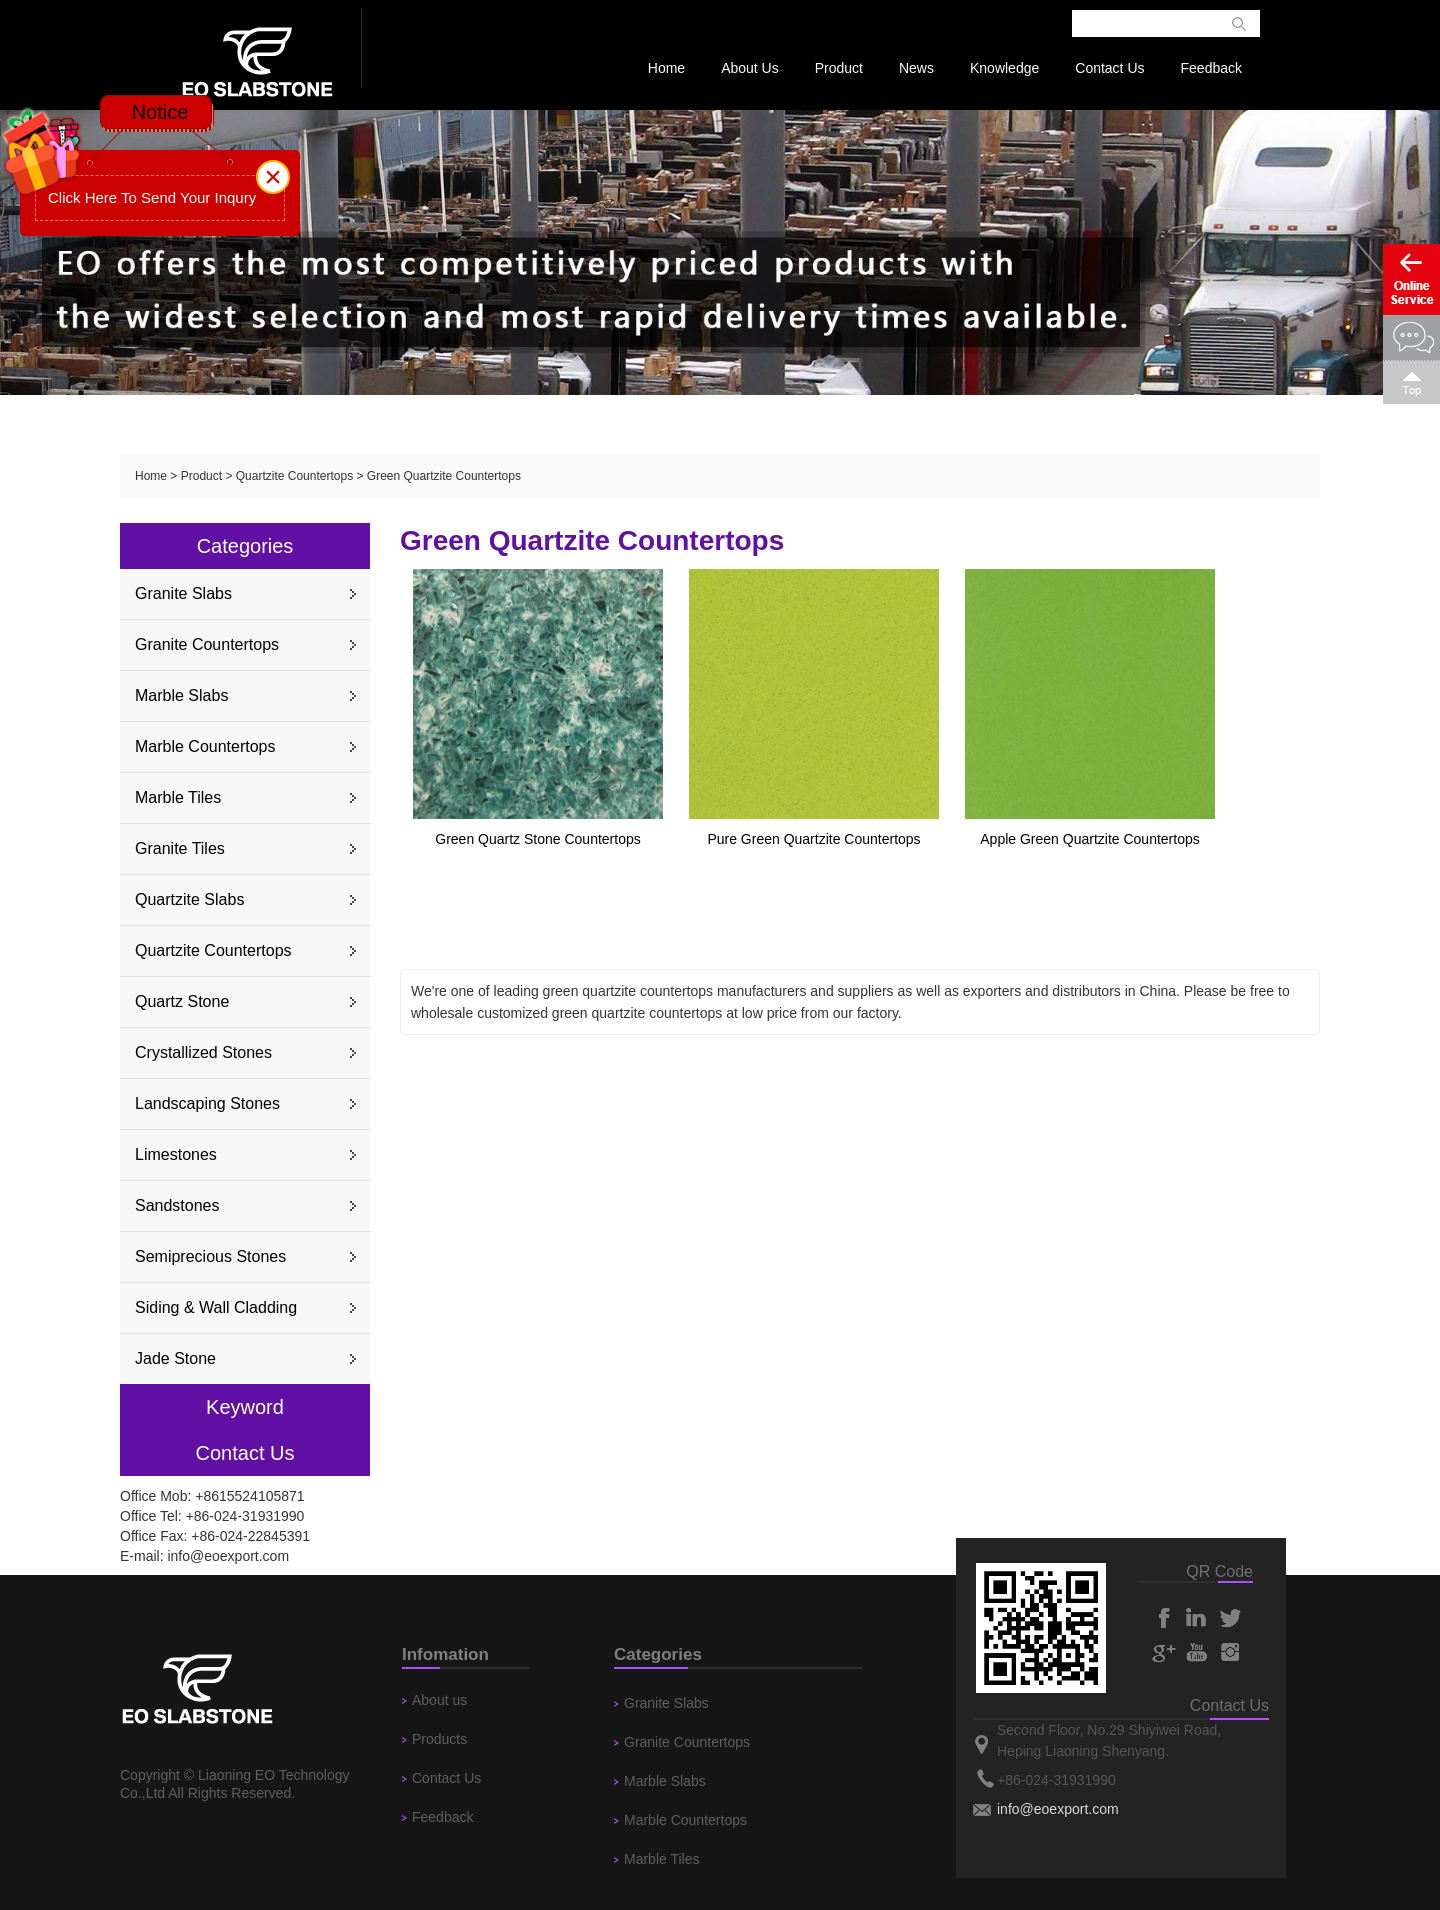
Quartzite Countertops (294, 476)
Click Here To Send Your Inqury (152, 197)
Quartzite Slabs (189, 899)
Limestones (176, 1154)
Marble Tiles (178, 797)
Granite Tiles (180, 848)
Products (439, 1739)
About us (439, 1700)
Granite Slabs (183, 593)
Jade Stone (175, 1358)
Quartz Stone (182, 1001)
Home (666, 68)
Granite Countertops (207, 644)
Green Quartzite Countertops (444, 476)
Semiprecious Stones (210, 1256)
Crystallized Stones (203, 1052)
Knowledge (1004, 68)
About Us (750, 68)
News (916, 68)
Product (839, 68)
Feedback (1211, 68)
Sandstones (177, 1205)
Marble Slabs (181, 695)
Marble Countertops (205, 746)
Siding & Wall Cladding (216, 1307)
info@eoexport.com (228, 1556)
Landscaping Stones (207, 1103)
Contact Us (1109, 68)
